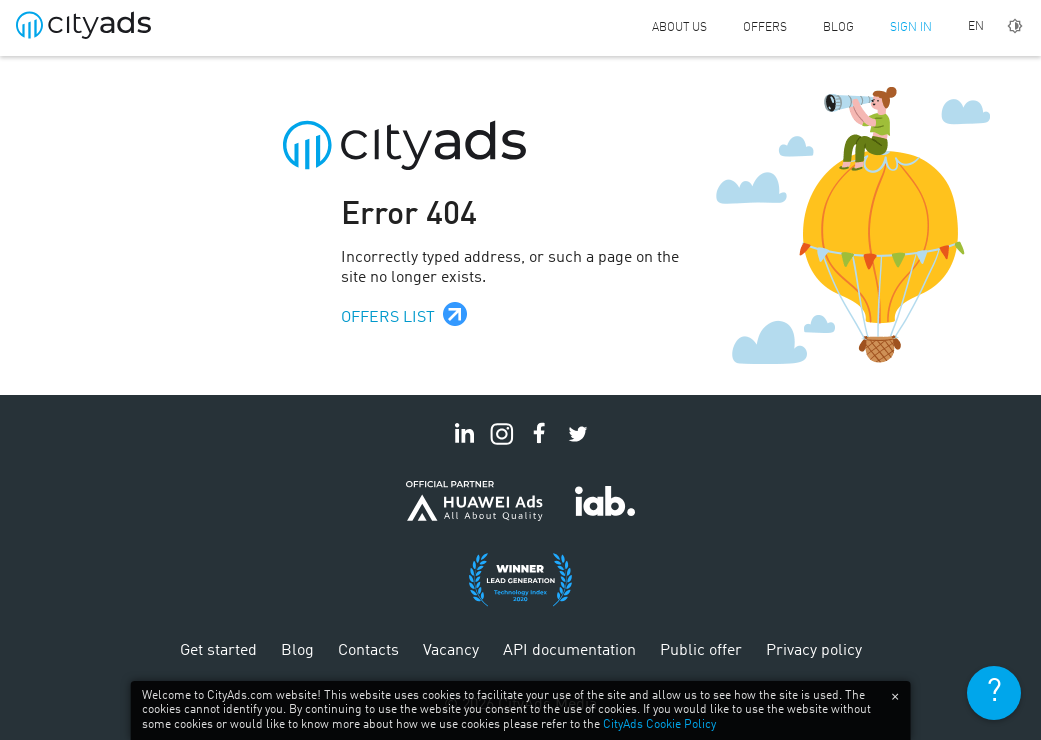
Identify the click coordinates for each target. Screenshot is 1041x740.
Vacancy (451, 651)
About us (679, 28)
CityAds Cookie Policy (659, 725)
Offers (765, 28)
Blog (838, 28)
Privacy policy (814, 651)
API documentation (569, 651)
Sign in (911, 28)
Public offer (701, 651)
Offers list (388, 318)
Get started (218, 651)
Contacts (368, 651)
